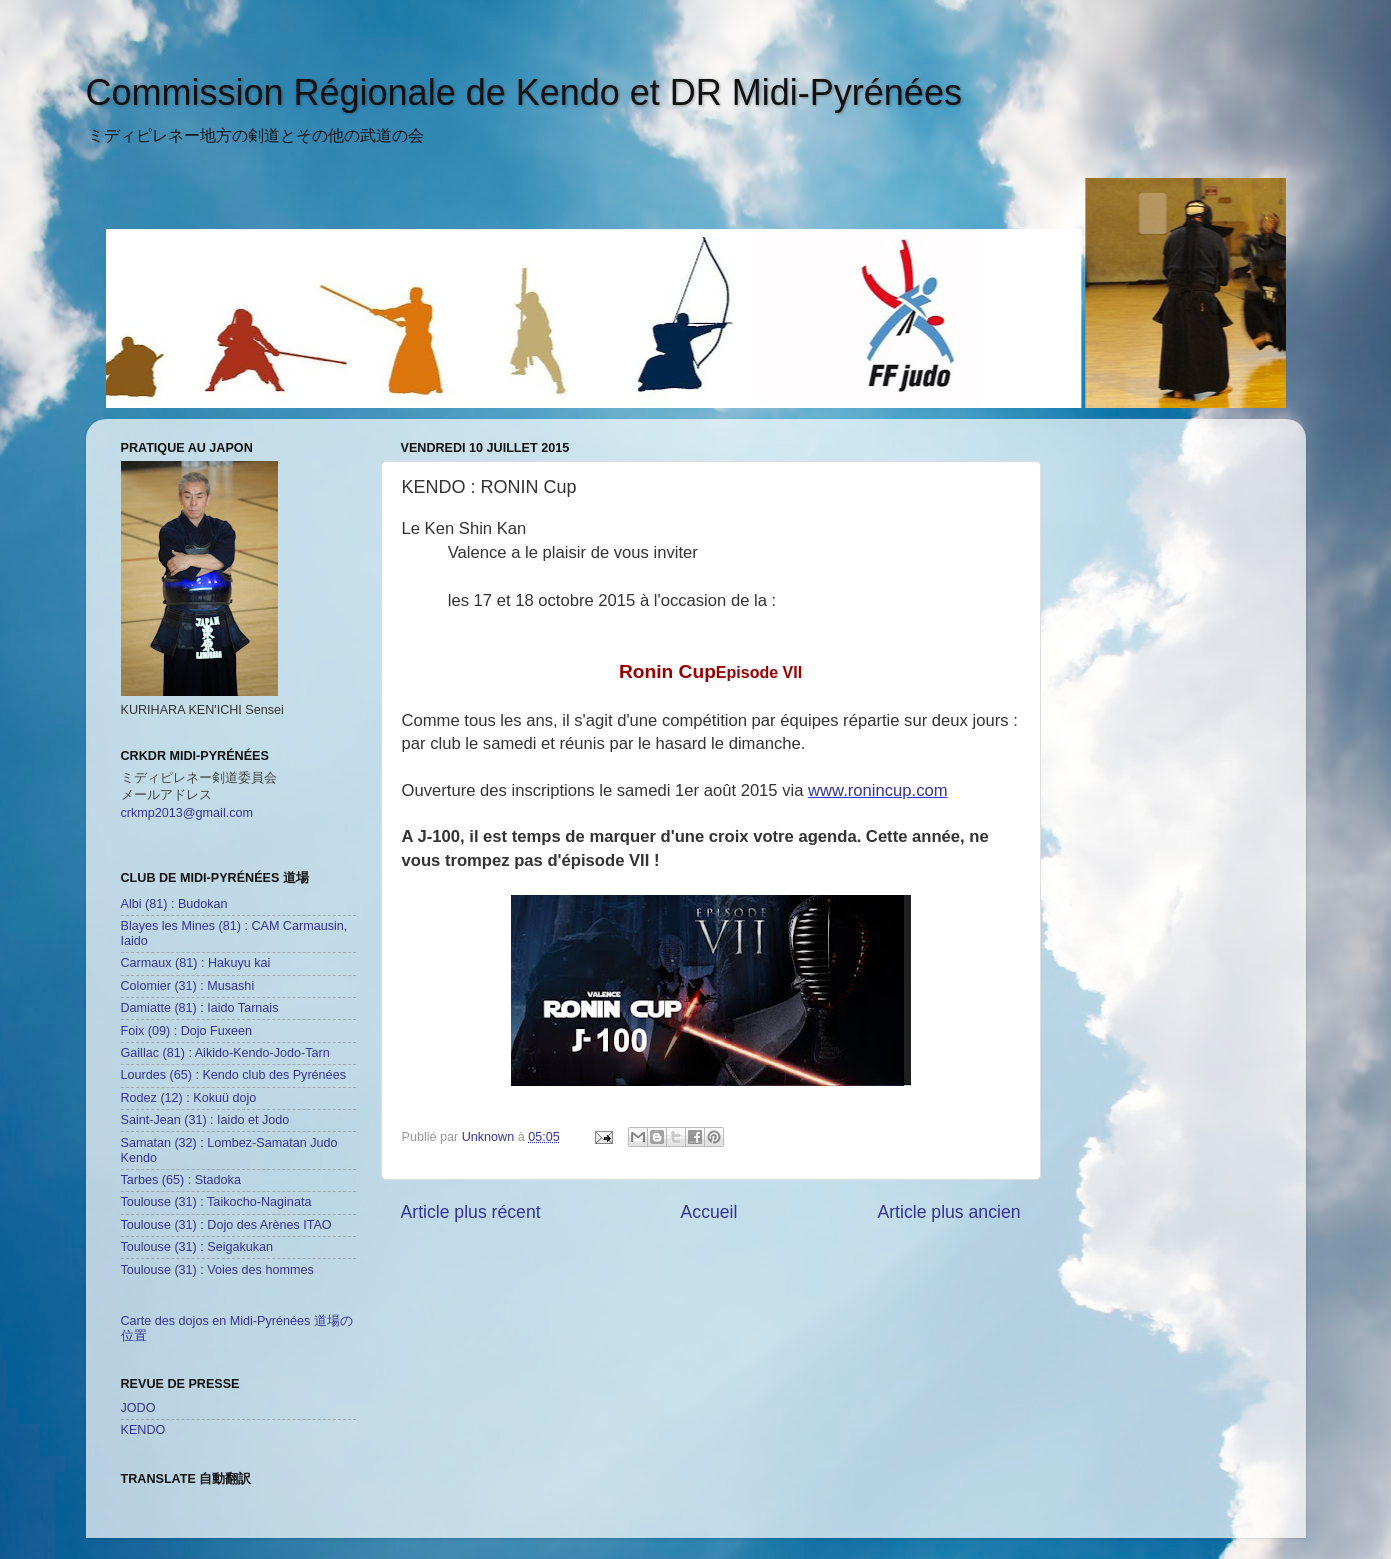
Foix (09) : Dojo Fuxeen (187, 1031)
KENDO (143, 1430)
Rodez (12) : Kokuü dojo (189, 1098)
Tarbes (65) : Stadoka (181, 1180)
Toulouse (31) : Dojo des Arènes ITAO (226, 1225)
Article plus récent (471, 1212)
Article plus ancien (948, 1212)
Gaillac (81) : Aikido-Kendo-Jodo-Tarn (225, 1053)
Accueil (709, 1212)
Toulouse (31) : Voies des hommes (217, 1270)
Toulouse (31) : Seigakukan (197, 1247)
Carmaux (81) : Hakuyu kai (196, 963)
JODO (138, 1408)
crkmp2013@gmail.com (187, 813)
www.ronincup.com (878, 790)
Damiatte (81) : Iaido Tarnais (200, 1008)
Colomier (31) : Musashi (188, 986)
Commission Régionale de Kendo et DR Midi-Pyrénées (524, 92)
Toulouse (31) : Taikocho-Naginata (216, 1202)
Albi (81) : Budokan (174, 904)
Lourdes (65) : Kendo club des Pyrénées (233, 1075)
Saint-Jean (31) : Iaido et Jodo (205, 1120)
